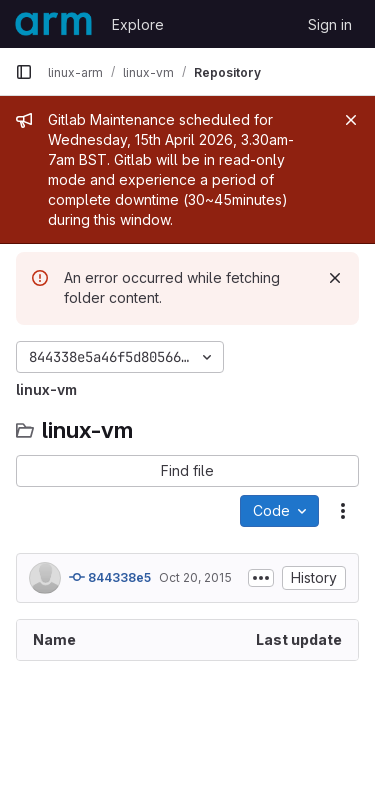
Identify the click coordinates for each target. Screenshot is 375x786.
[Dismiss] (335, 278)
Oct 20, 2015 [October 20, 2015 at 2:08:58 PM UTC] (195, 577)
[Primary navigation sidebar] (24, 72)
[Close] (351, 120)
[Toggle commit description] (261, 578)
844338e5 (110, 577)
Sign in (330, 24)
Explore (138, 24)
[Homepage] (53, 24)
